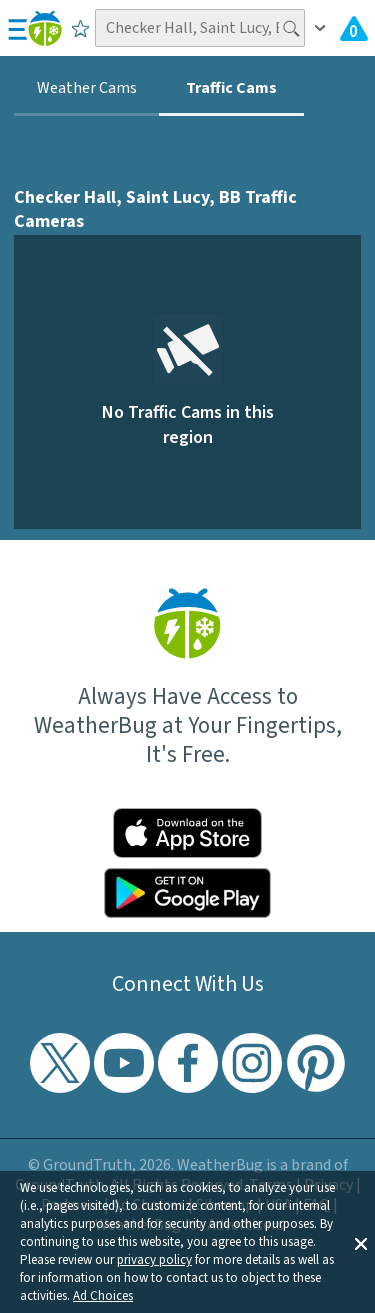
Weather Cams (87, 88)
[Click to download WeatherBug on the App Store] (188, 833)
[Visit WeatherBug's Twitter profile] (60, 1063)
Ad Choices (103, 1296)
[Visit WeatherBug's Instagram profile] (252, 1063)
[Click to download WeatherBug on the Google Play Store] (188, 893)
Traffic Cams (231, 88)
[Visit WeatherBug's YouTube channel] (124, 1063)
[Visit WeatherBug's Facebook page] (188, 1063)
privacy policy (154, 1260)
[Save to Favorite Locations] (80, 28)
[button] (361, 1242)
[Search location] (200, 28)
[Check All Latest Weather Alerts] (354, 28)
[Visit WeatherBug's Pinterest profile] (316, 1063)
